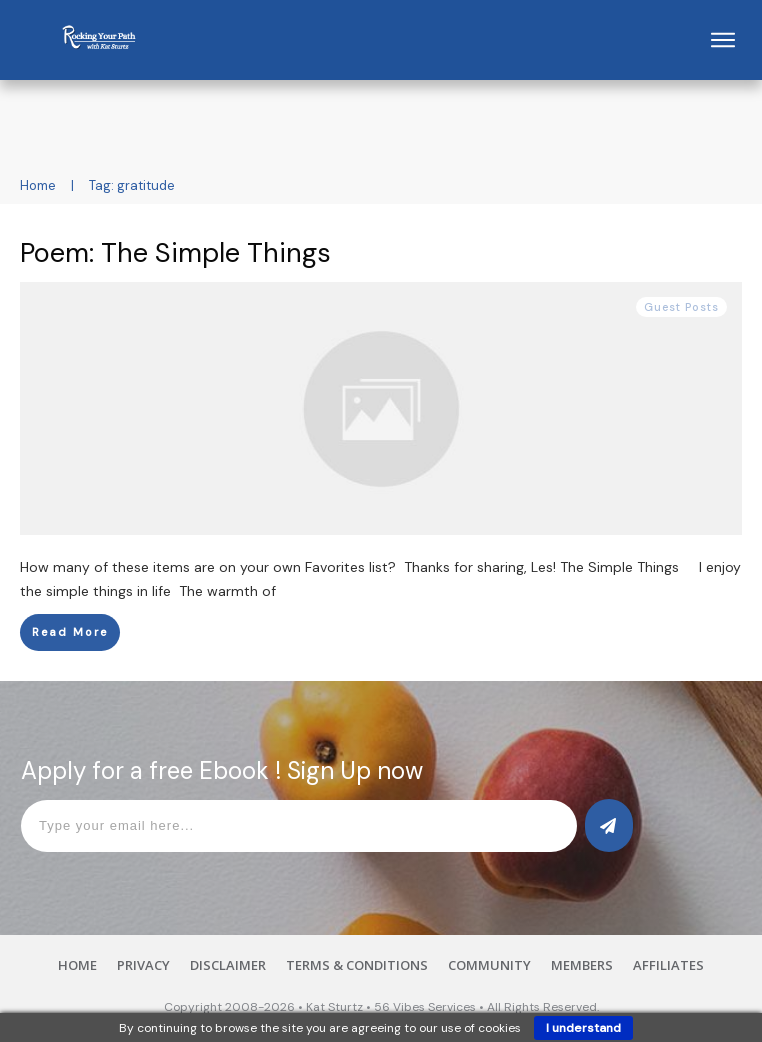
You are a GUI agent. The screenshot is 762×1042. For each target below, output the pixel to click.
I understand (583, 1028)
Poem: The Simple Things (175, 252)
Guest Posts (681, 307)
